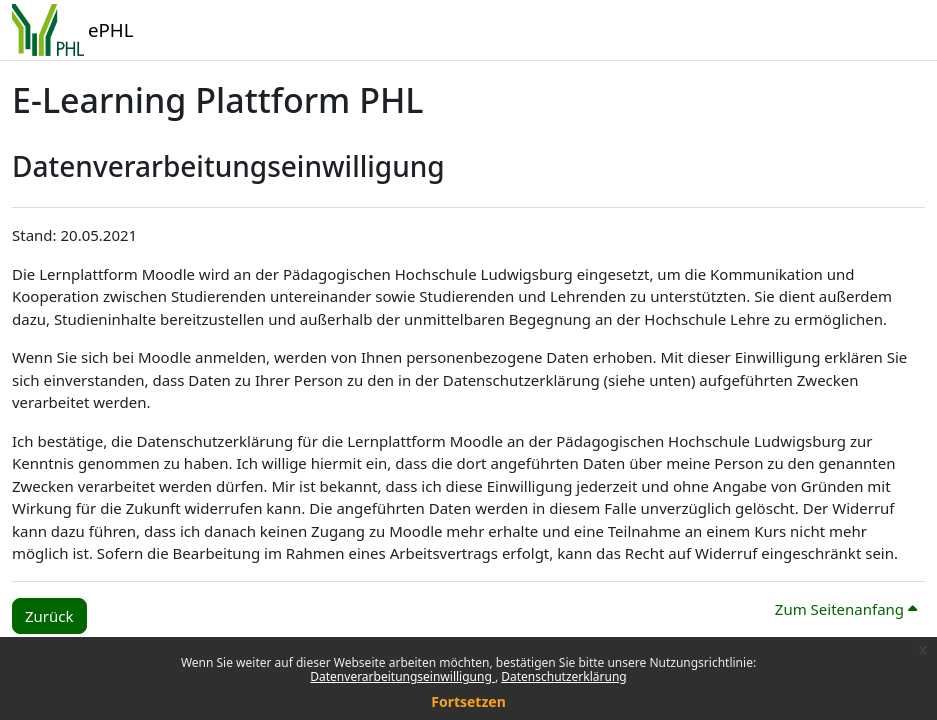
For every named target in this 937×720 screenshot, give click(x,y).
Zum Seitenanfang (846, 609)
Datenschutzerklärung (563, 676)
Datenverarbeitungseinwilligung (402, 676)
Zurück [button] (49, 616)
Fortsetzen (468, 701)
